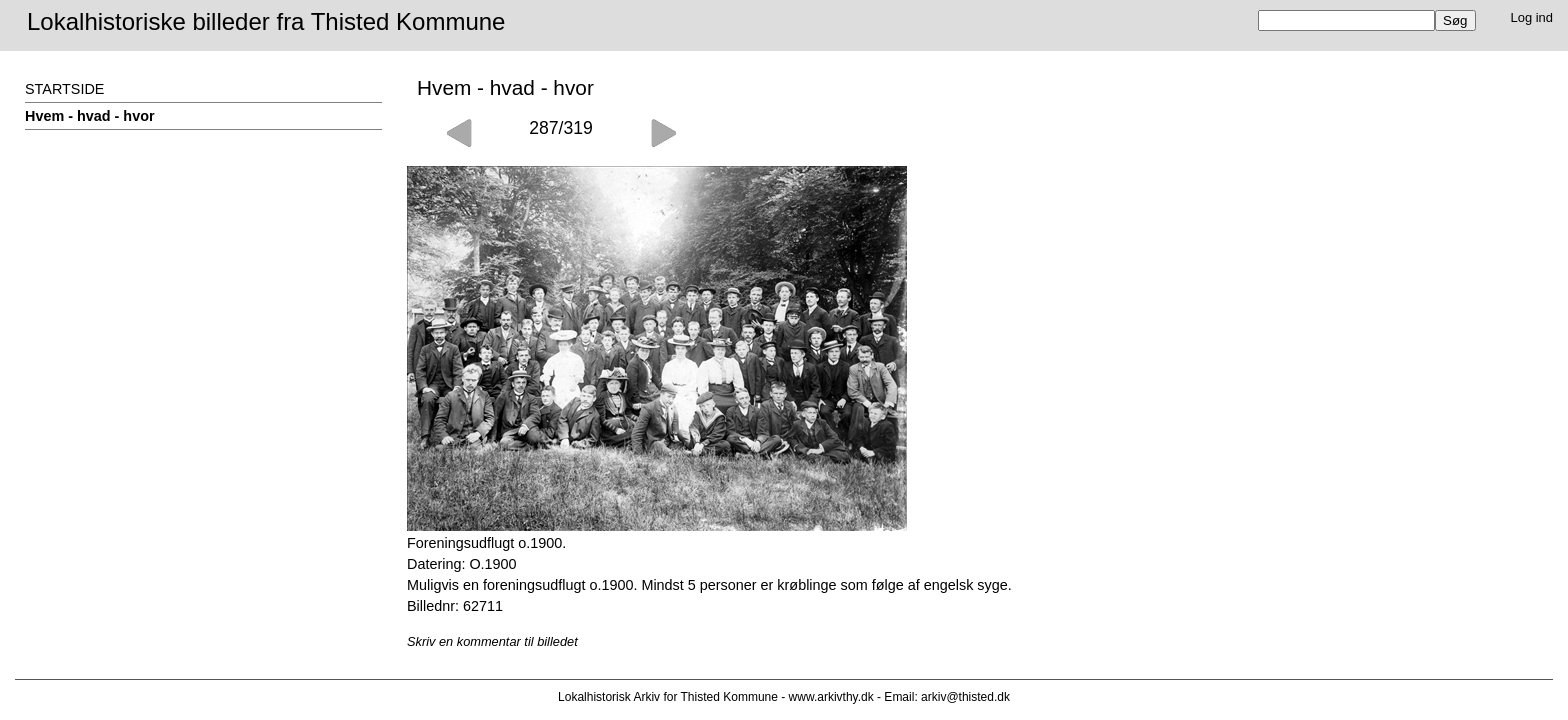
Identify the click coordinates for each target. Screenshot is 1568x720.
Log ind (1532, 17)
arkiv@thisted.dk (965, 697)
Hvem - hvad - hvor (90, 116)
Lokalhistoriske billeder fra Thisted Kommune (266, 21)
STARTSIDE (64, 89)
